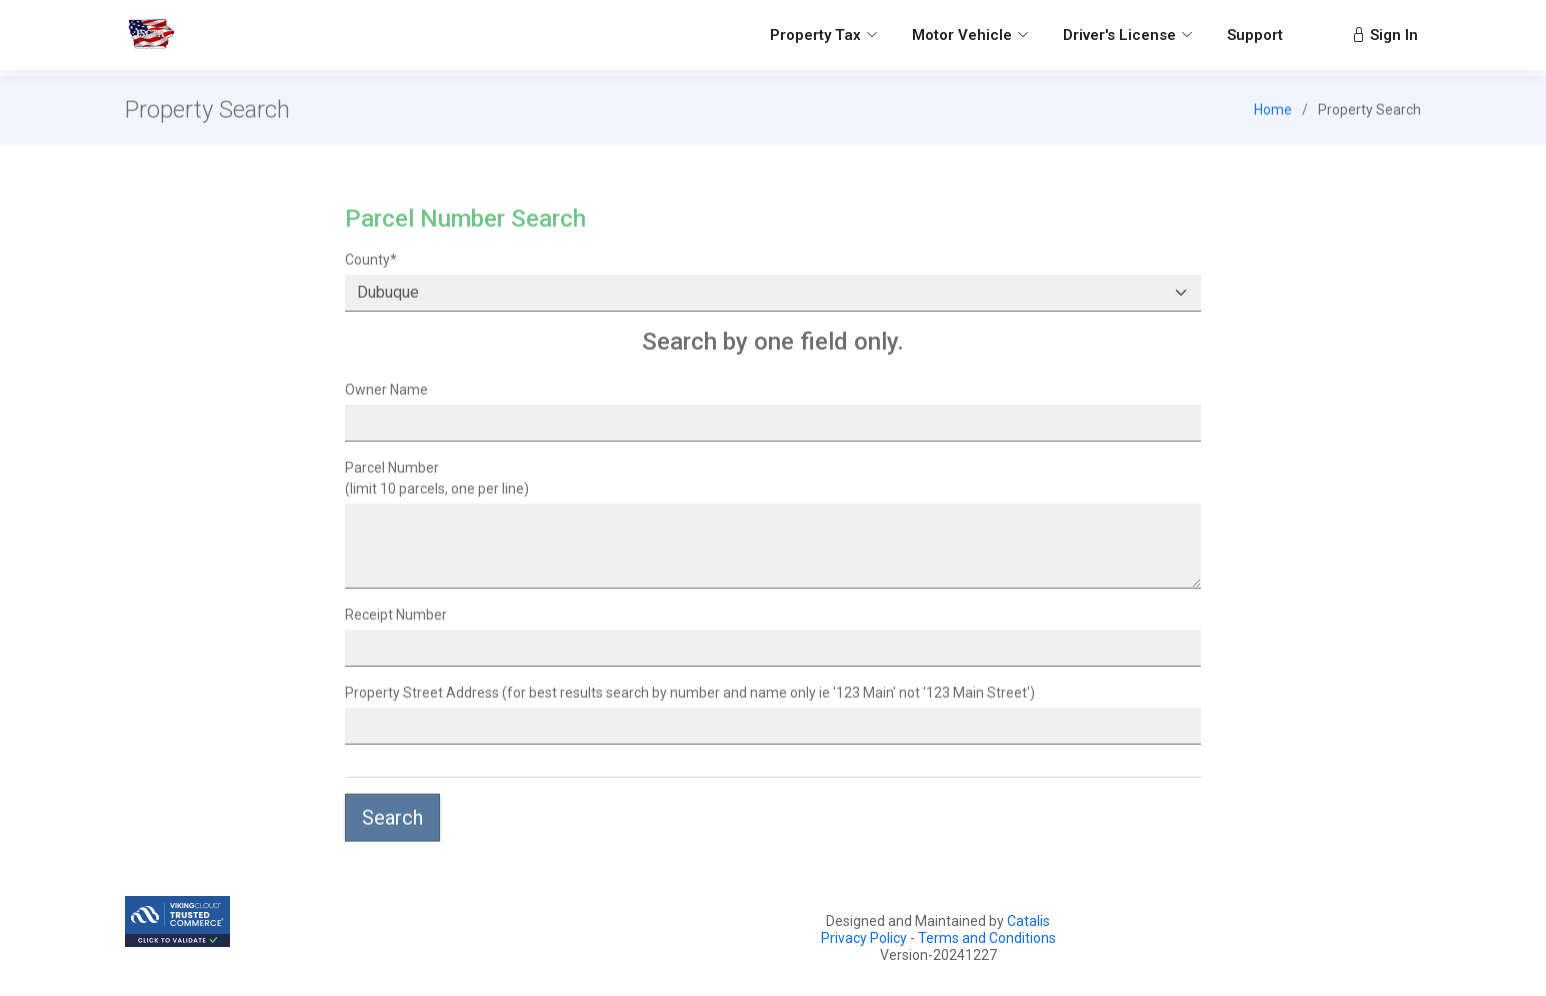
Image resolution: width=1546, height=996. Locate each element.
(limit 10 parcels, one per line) (437, 485)
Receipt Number (396, 622)
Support (1255, 35)
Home (1273, 117)
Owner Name (386, 397)
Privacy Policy (864, 938)
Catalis (1028, 921)
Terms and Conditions (987, 938)
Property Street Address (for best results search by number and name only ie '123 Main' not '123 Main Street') (690, 700)
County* (371, 267)
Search (392, 825)
